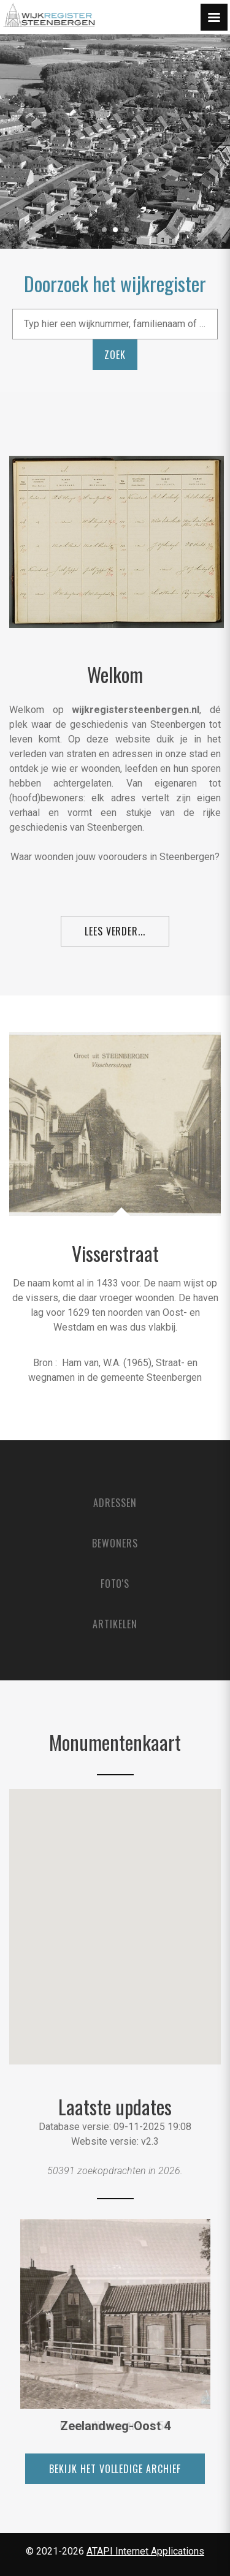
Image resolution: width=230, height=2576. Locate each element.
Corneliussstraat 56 (115, 2426)
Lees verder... (115, 931)
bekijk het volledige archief (115, 2468)
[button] (117, 1918)
